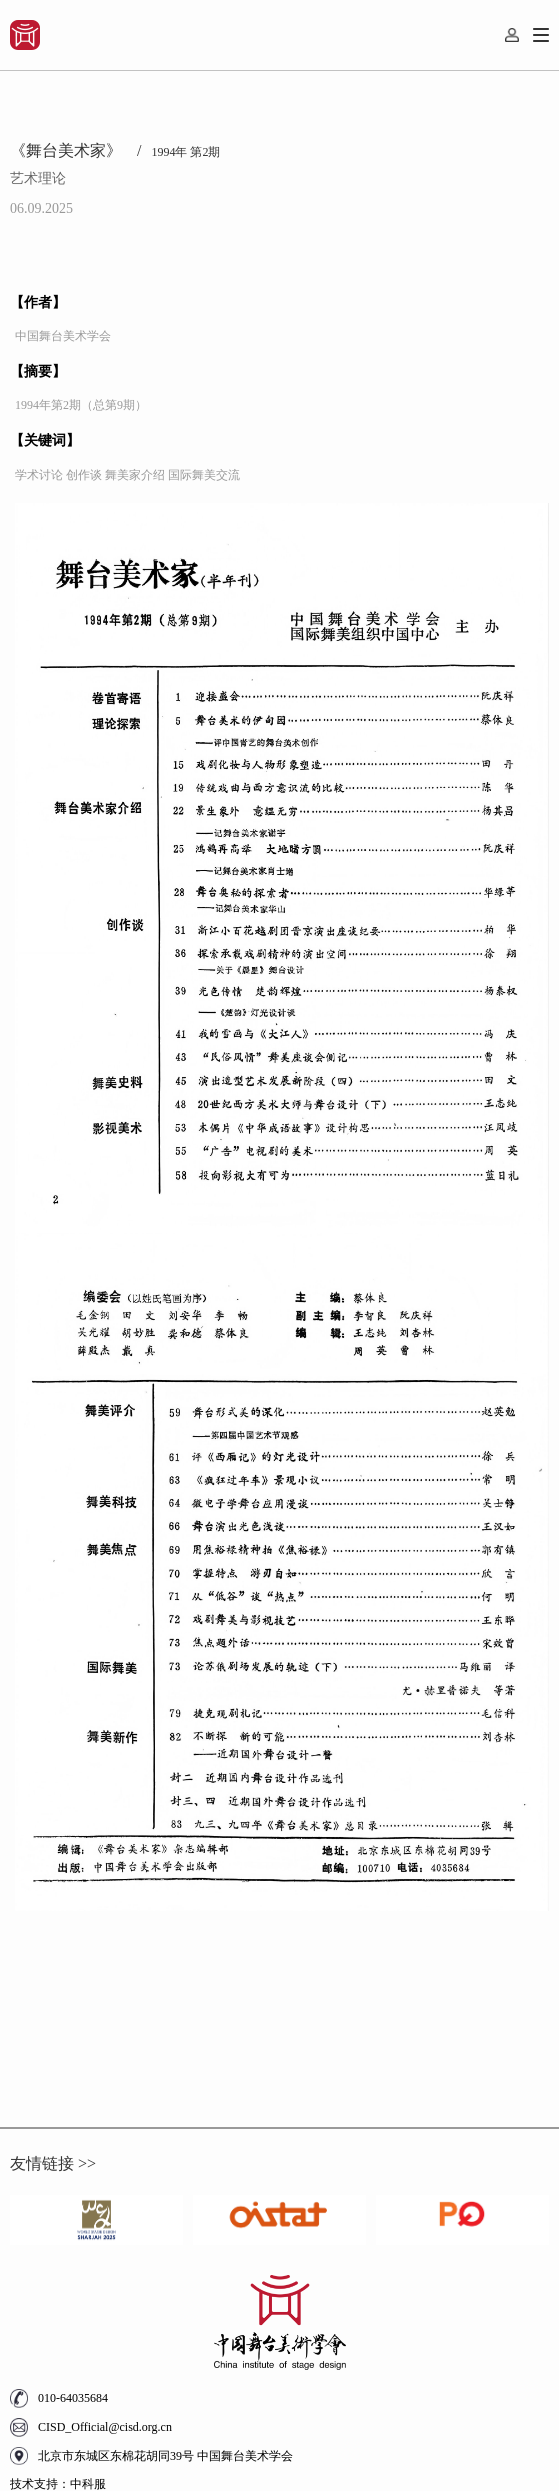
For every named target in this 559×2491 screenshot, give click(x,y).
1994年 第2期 (185, 152)
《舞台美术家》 (75, 150)
